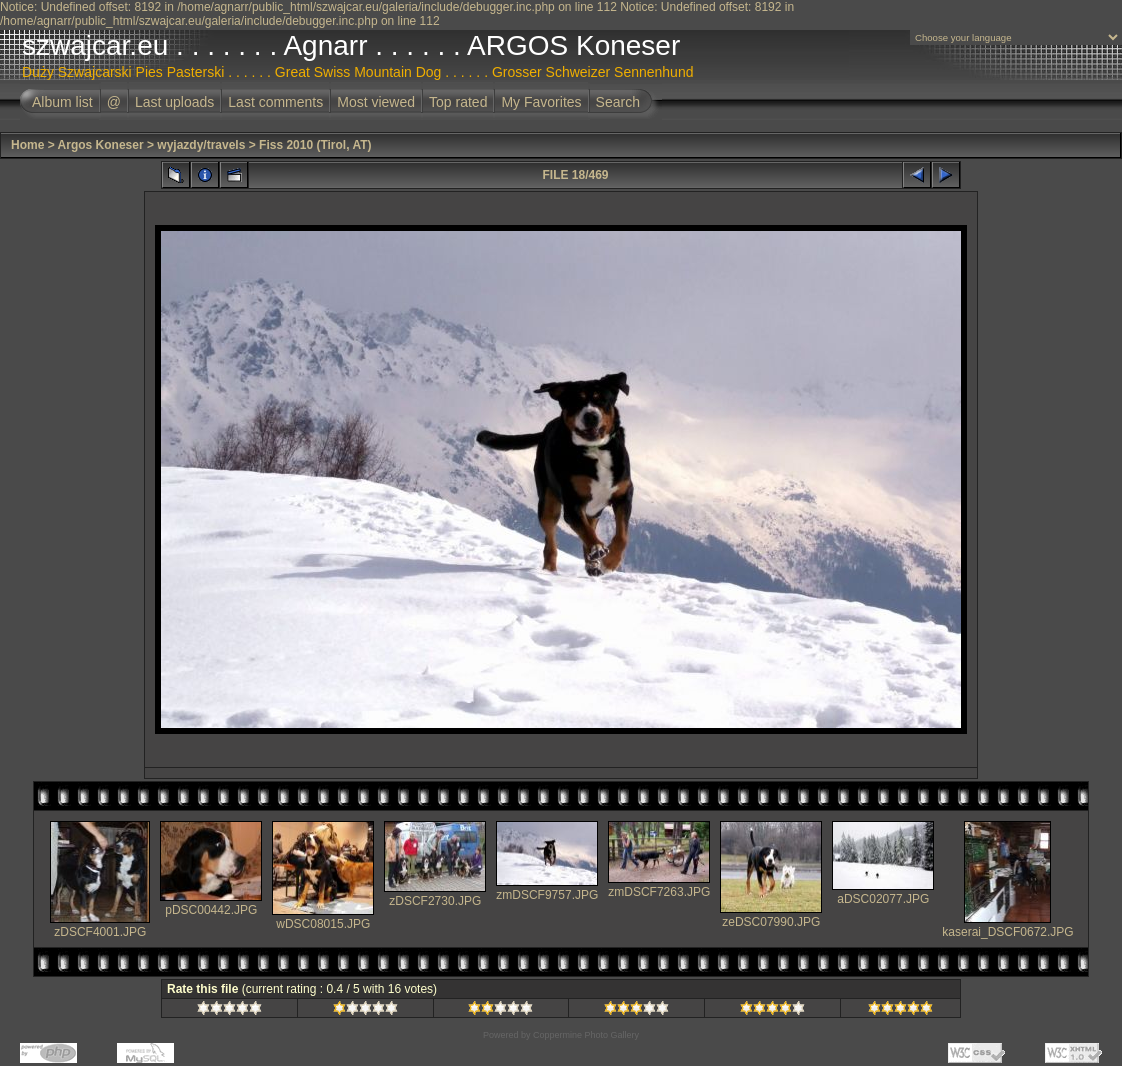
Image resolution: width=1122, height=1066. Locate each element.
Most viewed (376, 102)
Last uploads (174, 102)
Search (618, 102)
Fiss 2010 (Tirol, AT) (315, 145)
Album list (62, 102)
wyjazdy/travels (201, 145)
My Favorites (541, 102)
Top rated (458, 102)
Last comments (275, 102)
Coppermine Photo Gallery (586, 1035)
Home (27, 145)
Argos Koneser (101, 145)
